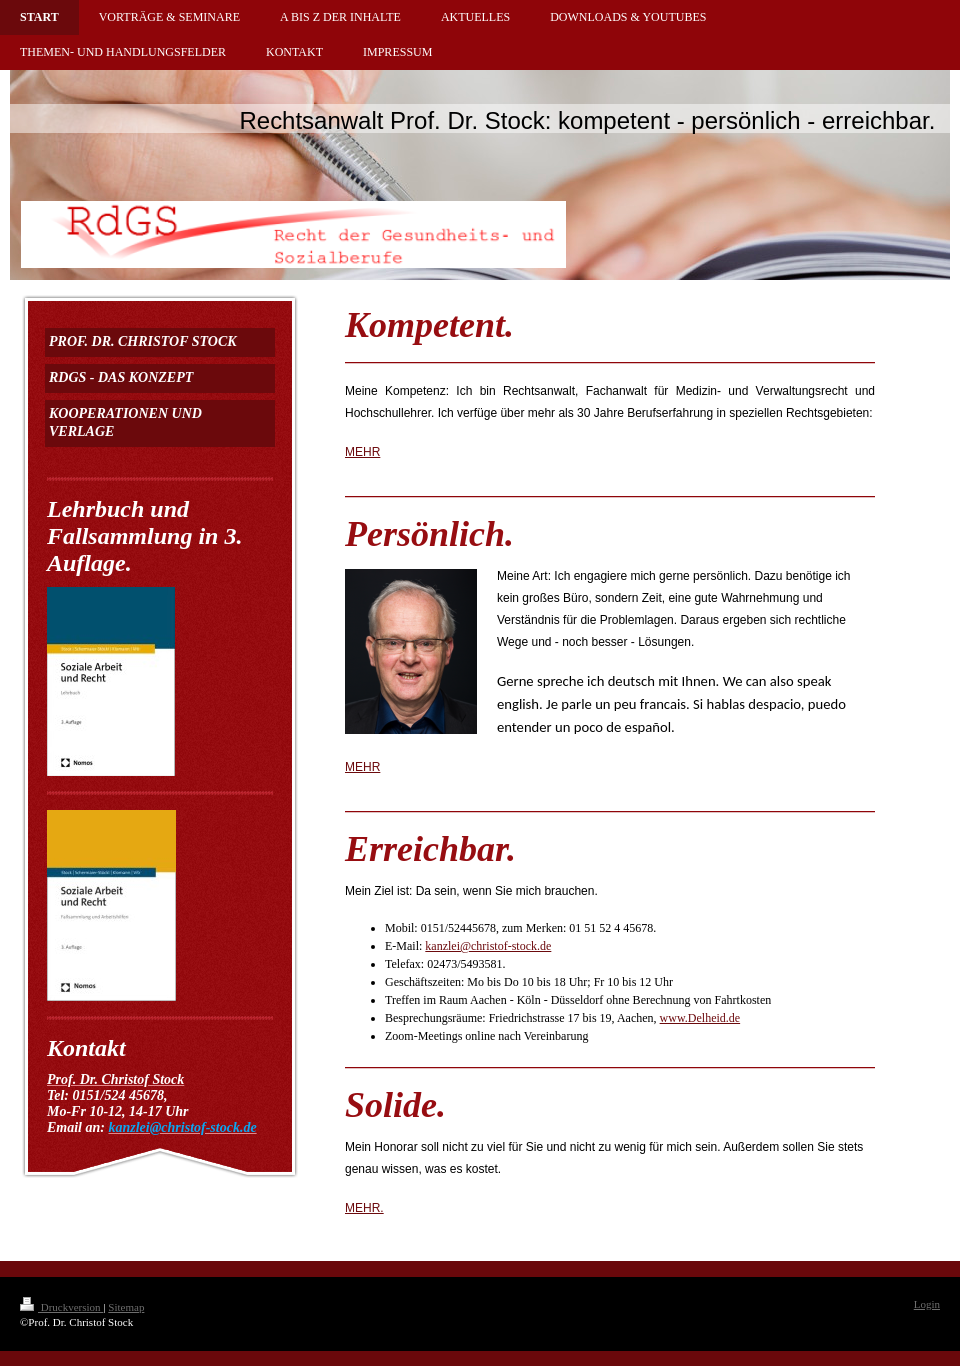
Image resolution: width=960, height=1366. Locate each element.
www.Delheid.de (700, 1018)
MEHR (362, 452)
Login (927, 1304)
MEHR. (364, 1208)
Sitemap (126, 1307)
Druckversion (61, 1307)
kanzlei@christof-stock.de (488, 946)
